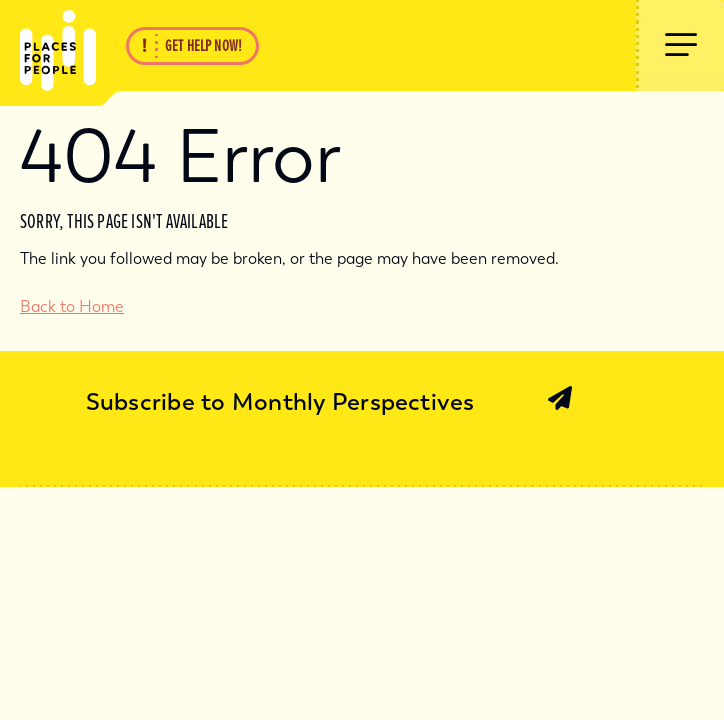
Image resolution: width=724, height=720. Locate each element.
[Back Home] (48, 45)
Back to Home (72, 306)
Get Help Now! (203, 46)
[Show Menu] (680, 45)
